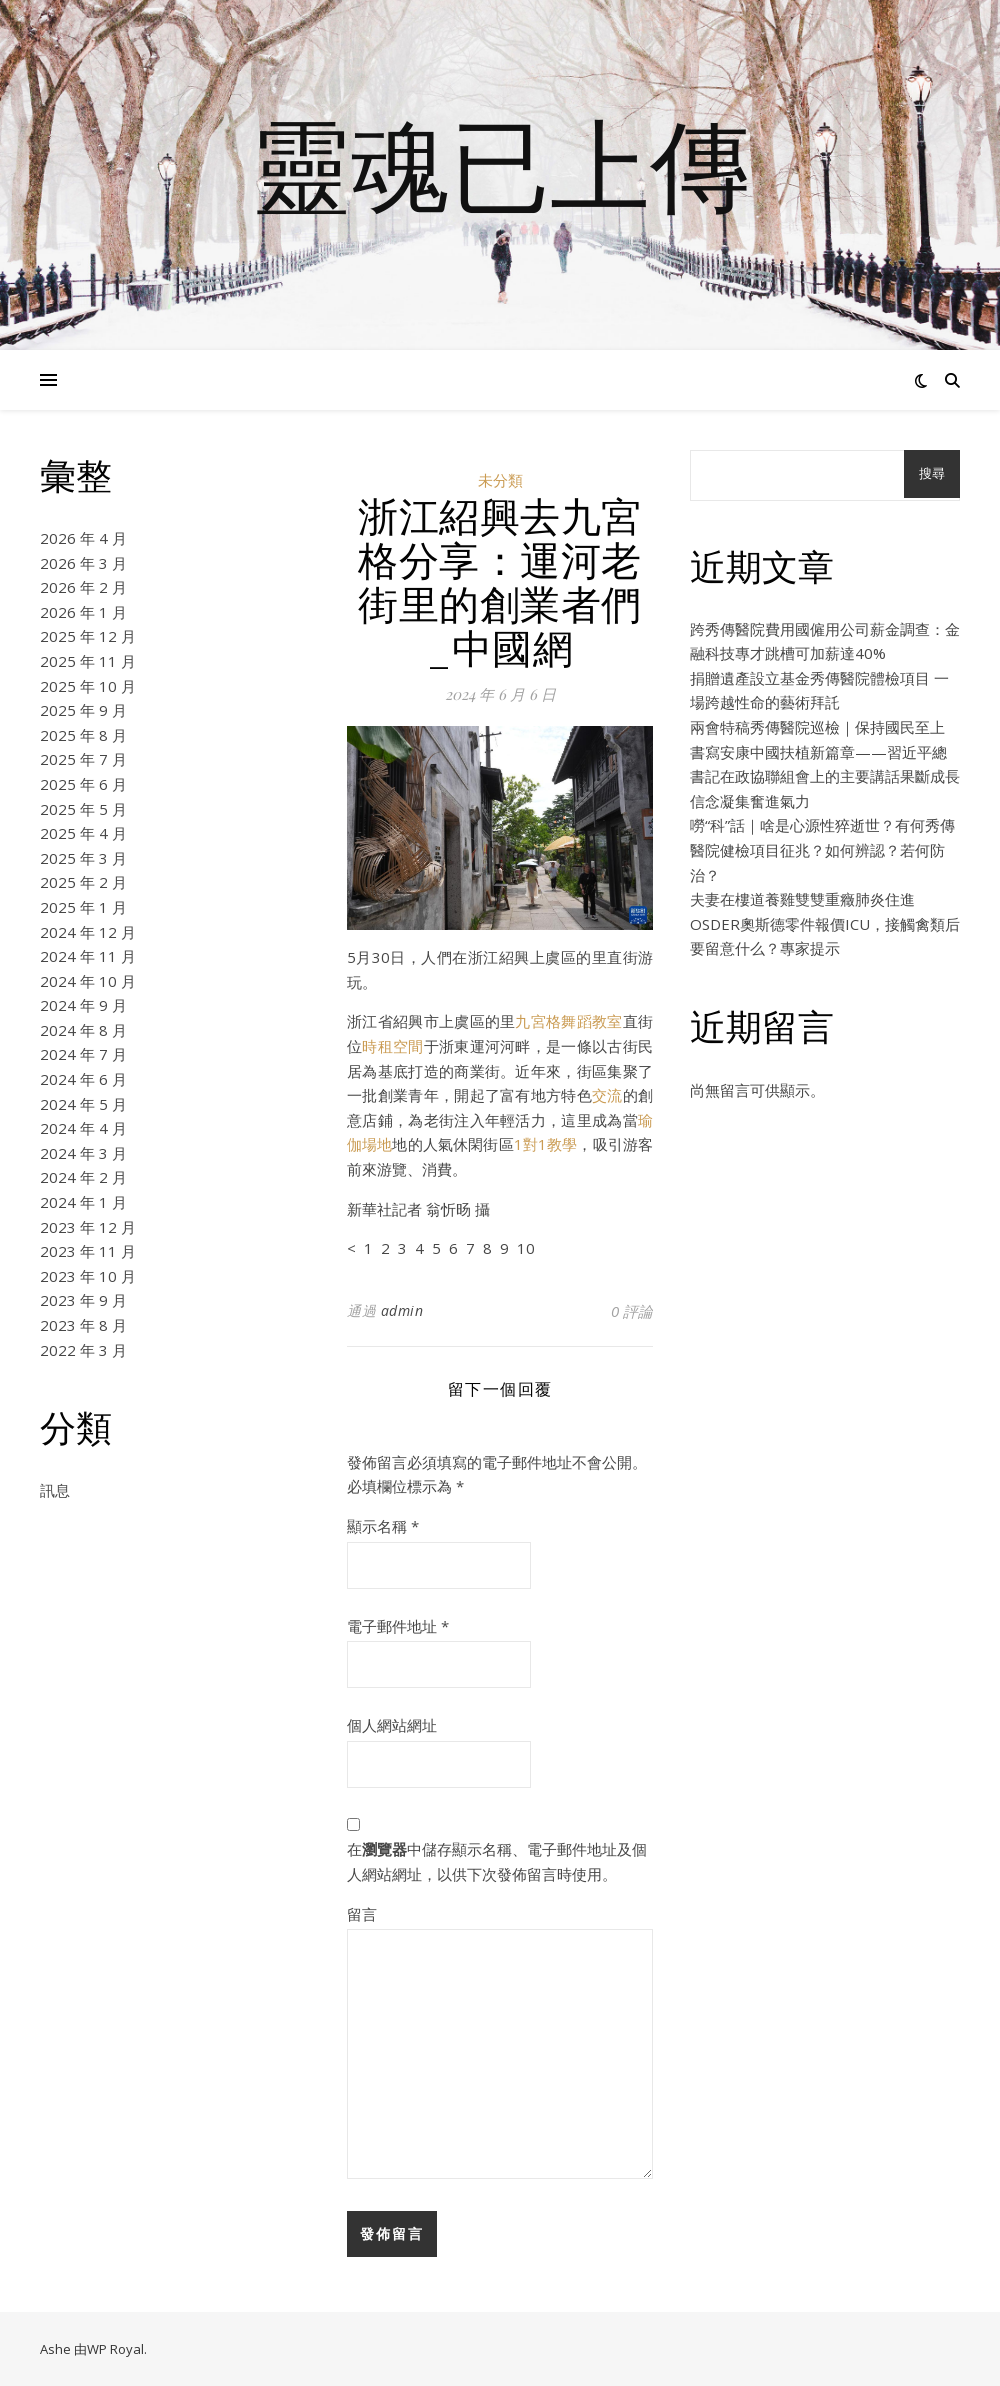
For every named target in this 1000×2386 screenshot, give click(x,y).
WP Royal (115, 2349)
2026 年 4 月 (83, 538)
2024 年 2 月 (83, 1177)
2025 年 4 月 (83, 833)
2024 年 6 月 (83, 1079)
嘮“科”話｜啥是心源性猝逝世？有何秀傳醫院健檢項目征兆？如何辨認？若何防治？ (822, 849)
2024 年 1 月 (83, 1202)
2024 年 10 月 (88, 981)
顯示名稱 (383, 1526)
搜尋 (932, 473)
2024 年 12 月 (88, 932)
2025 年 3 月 (83, 858)
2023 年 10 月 (88, 1276)
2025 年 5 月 (83, 809)
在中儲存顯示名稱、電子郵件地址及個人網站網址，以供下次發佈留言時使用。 (497, 1861)
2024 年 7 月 (83, 1054)
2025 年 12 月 (88, 636)
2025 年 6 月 (83, 784)
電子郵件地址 (398, 1626)
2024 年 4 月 (83, 1128)
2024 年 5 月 (83, 1104)
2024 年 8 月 (83, 1030)
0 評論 (632, 1311)
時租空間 (392, 1046)
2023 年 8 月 (83, 1325)
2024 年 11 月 (88, 956)
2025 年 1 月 (83, 907)
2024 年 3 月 (83, 1153)
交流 (607, 1095)
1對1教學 (546, 1144)
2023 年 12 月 (88, 1227)
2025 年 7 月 (83, 759)
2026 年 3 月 (83, 563)
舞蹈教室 (591, 1021)
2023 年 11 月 (88, 1251)
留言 (362, 1914)
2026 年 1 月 (83, 612)
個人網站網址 (392, 1725)
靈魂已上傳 (500, 163)
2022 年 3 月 (83, 1350)
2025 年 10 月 (88, 686)
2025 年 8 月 (83, 735)
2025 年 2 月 (83, 882)
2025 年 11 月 (88, 661)
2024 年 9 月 (83, 1005)
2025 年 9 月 (83, 710)
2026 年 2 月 (83, 587)
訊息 (55, 1490)
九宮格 (538, 1021)
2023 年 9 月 (83, 1300)
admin (402, 1310)
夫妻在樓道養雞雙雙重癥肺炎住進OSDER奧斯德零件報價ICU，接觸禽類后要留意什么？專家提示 (825, 923)
